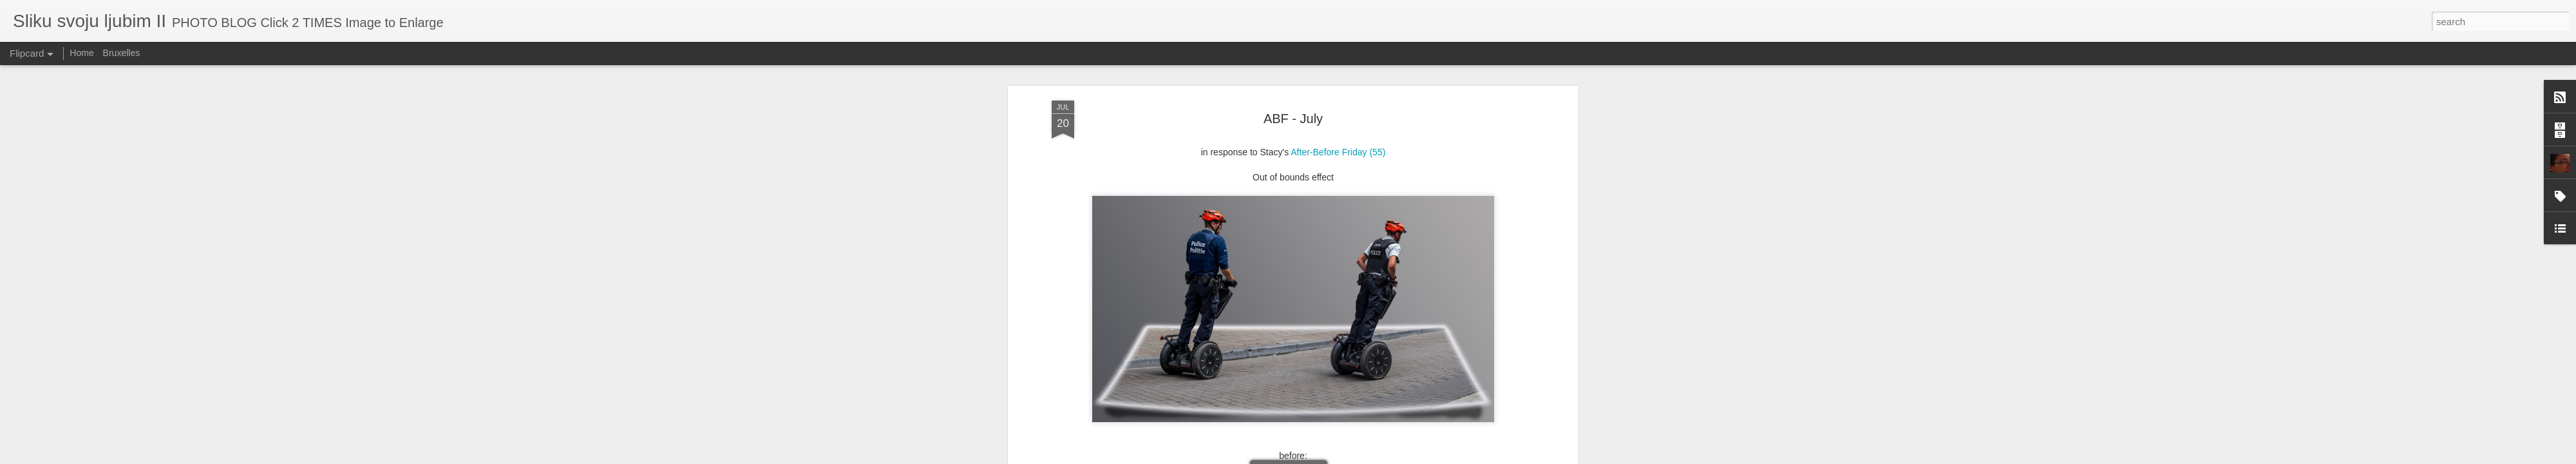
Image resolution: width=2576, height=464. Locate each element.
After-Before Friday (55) (1338, 101)
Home (81, 53)
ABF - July (1293, 68)
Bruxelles (121, 53)
